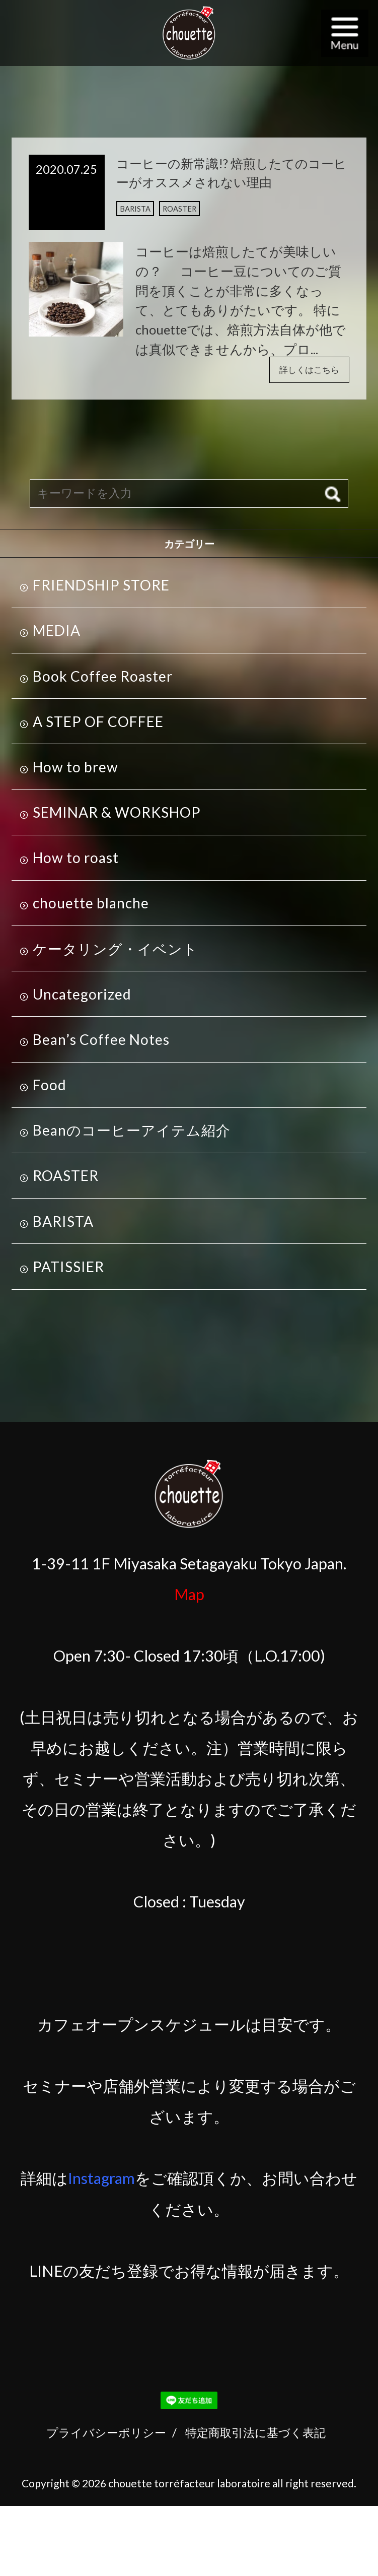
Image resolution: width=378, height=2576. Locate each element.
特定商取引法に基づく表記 (255, 2437)
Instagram (101, 2183)
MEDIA (57, 635)
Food (49, 1089)
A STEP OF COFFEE (98, 726)
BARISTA (138, 216)
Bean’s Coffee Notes (101, 1044)
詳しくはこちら (300, 373)
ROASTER (188, 216)
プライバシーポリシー (106, 2437)
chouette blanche (91, 907)
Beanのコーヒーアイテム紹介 (132, 1135)
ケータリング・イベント (115, 953)
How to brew (75, 771)
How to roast (76, 862)
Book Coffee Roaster (103, 680)
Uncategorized (82, 999)
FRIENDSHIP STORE (101, 590)
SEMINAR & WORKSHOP (117, 817)
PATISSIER (68, 1271)
